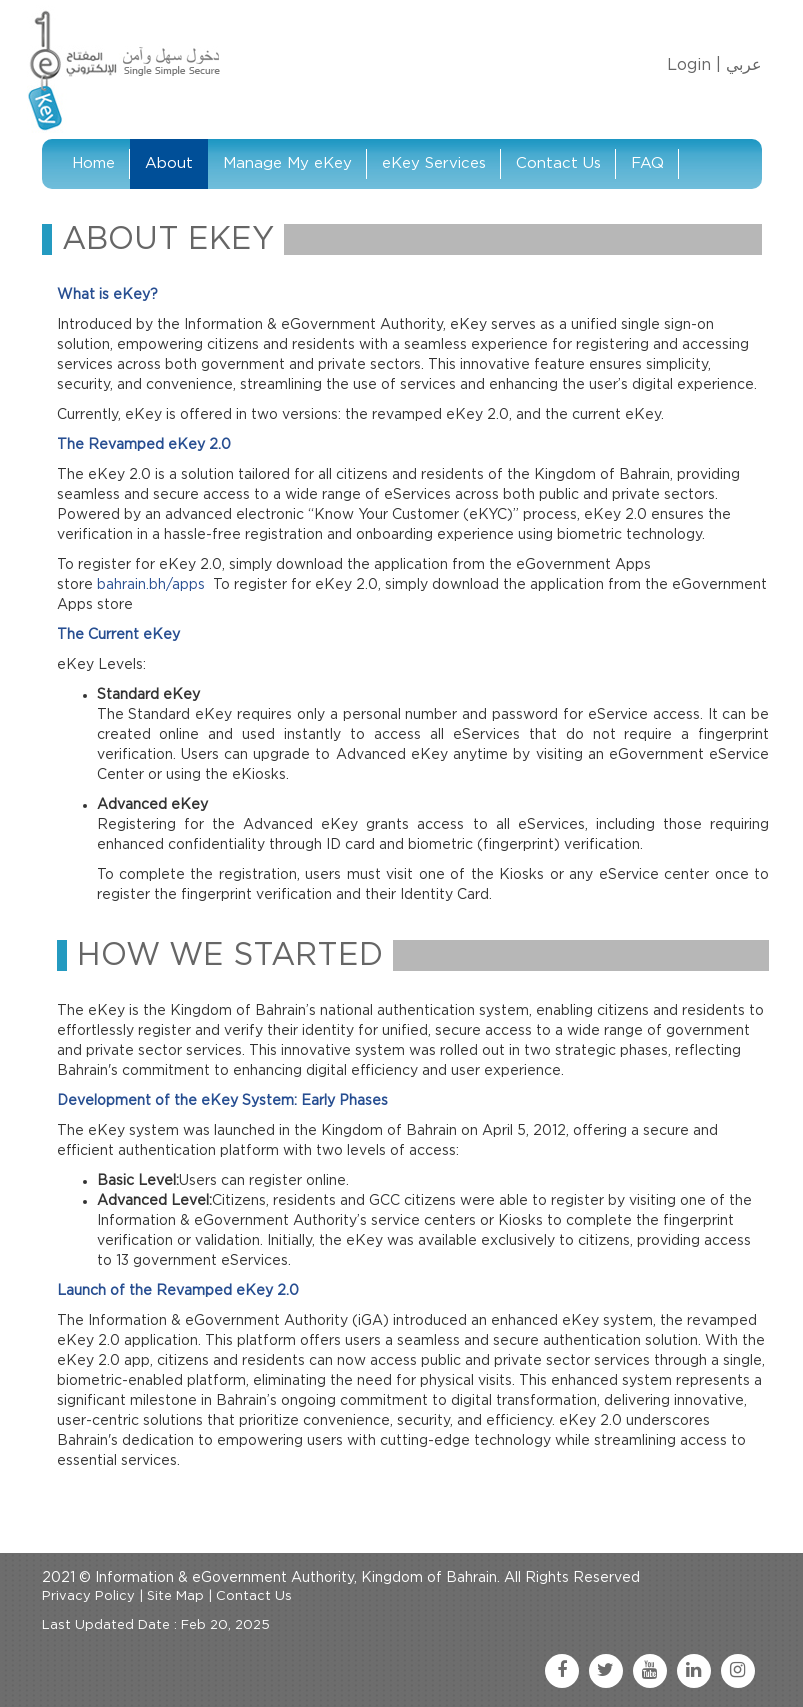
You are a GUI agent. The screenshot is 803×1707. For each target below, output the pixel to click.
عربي (744, 65)
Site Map (175, 1596)
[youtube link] (650, 1671)
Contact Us (558, 163)
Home (93, 163)
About (169, 163)
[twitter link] (606, 1671)
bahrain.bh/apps (151, 585)
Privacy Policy (88, 1596)
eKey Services (434, 163)
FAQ (647, 163)
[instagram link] (738, 1671)
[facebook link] (562, 1671)
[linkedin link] (694, 1671)
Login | (694, 65)
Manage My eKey (287, 163)
